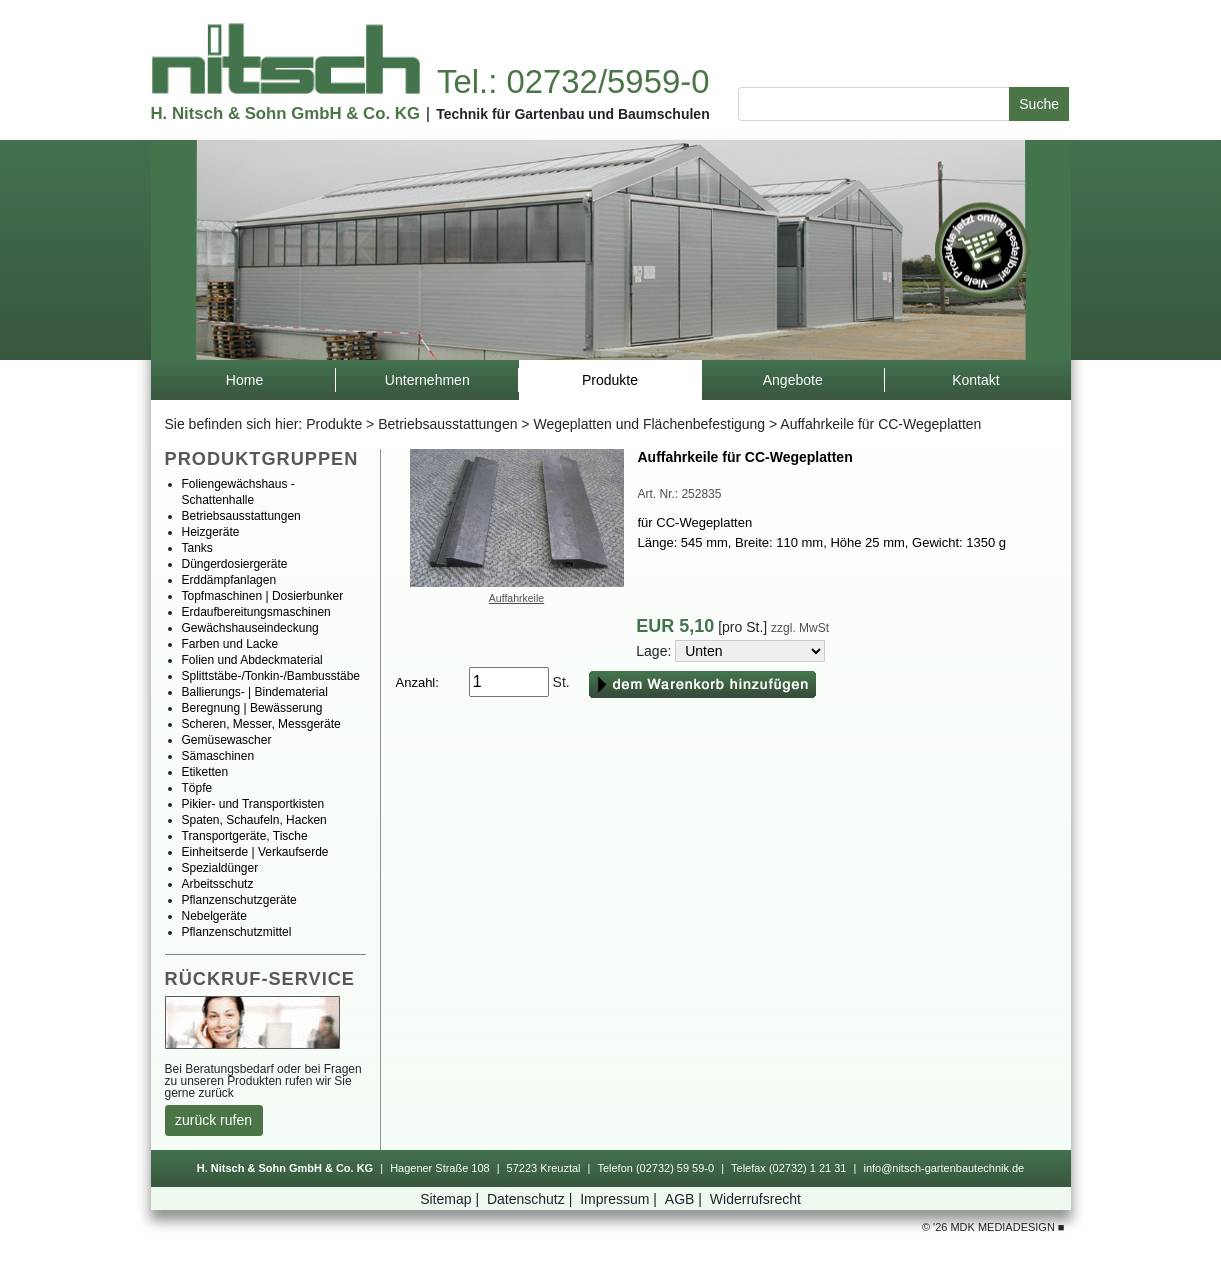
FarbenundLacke (230, 644)
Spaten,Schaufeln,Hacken (254, 820)
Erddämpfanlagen (229, 580)
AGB (685, 1199)
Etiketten (205, 772)
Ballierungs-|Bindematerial (255, 692)
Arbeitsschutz (218, 884)
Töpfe (197, 788)
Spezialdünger (220, 868)
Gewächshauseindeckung (250, 628)
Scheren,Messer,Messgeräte (261, 724)
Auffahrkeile (516, 598)
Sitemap (451, 1199)
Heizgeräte (211, 532)
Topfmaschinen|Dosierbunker (263, 596)
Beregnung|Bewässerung (252, 708)
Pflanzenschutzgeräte (239, 900)
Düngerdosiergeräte (235, 564)
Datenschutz (531, 1199)
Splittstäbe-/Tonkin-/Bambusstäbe (271, 676)
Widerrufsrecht (755, 1199)
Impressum (620, 1199)
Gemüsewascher (227, 740)
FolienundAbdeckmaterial (252, 660)
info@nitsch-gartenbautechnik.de (943, 1168)
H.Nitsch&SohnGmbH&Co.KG (285, 113)
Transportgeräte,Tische (245, 836)
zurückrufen (213, 1120)
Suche (1039, 104)
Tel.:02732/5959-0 (573, 81)
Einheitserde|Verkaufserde (255, 852)
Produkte (334, 424)
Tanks (197, 548)
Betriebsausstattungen (447, 424)
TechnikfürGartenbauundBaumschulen (573, 114)
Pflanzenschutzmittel (237, 932)
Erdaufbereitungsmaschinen (256, 612)
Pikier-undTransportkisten (253, 804)
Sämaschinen (218, 756)
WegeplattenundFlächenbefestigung (649, 424)
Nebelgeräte (214, 916)
